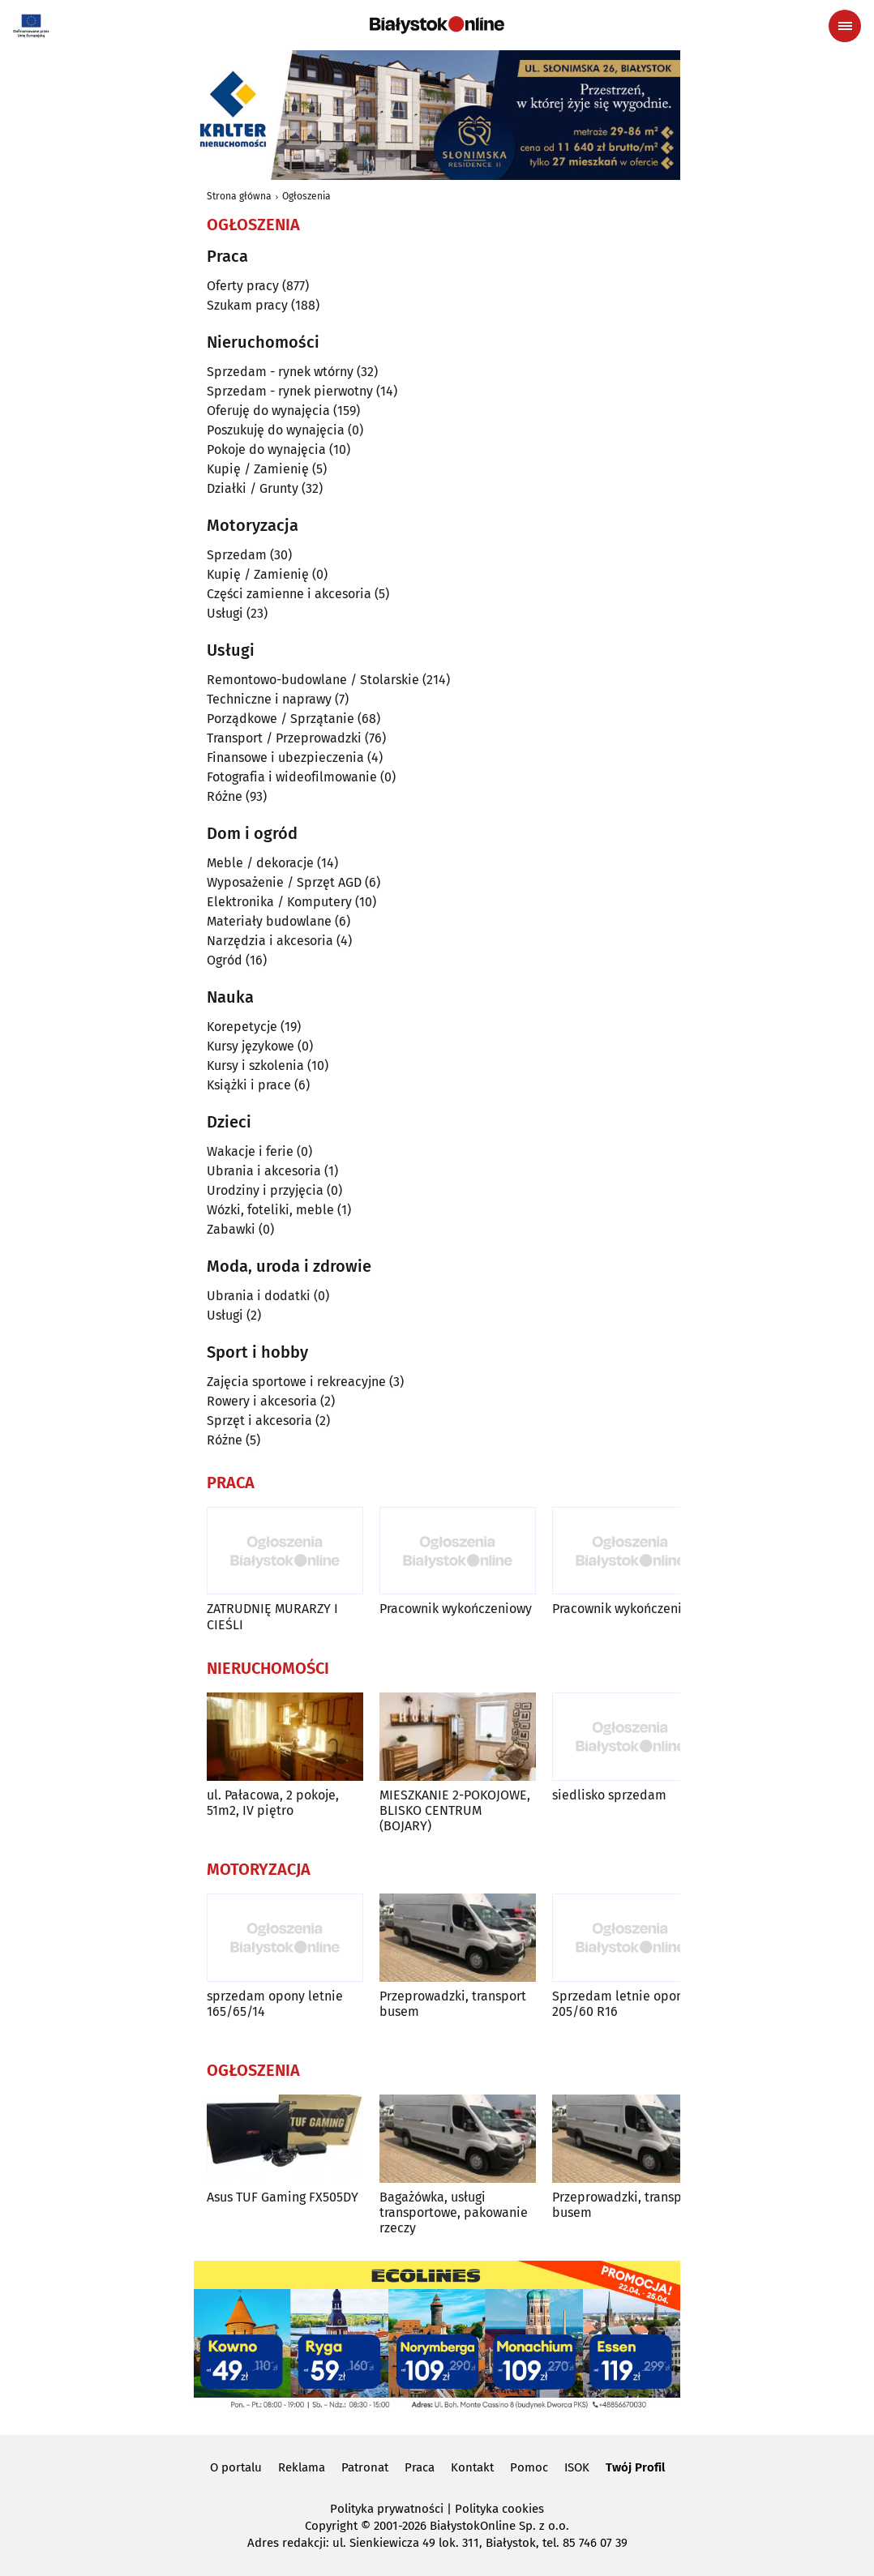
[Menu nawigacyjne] (845, 26)
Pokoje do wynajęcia (266, 449)
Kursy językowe (250, 1046)
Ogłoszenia (306, 196)
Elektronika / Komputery (279, 901)
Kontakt (472, 2467)
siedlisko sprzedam (609, 1795)
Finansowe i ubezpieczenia (285, 757)
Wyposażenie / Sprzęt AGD (284, 882)
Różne (224, 796)
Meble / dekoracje (260, 863)
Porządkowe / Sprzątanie (280, 718)
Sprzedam (237, 555)
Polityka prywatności (386, 2508)
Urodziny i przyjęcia (265, 1190)
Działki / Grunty (252, 488)
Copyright (331, 2525)
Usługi (225, 613)
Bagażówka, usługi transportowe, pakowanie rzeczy (453, 2212)
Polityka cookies (499, 2508)
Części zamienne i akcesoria (289, 593)
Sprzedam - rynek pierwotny (290, 391)
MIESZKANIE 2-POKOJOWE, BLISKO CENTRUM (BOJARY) (454, 1810)
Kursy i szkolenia (255, 1065)
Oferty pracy (243, 285)
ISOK (576, 2467)
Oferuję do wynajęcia (268, 410)
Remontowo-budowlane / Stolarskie (313, 679)
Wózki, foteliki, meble (270, 1209)
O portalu (236, 2467)
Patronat (364, 2467)
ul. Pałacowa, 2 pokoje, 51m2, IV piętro (273, 1802)
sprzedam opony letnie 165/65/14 (275, 2003)
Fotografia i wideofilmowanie (292, 777)
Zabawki (231, 1229)
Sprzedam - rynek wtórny (280, 371)
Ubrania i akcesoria (264, 1171)
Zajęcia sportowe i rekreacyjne (296, 1381)
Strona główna (239, 196)
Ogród (224, 960)
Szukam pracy (247, 305)
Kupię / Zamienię (258, 469)
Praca (420, 2467)
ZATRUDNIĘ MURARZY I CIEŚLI (272, 1616)
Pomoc (529, 2467)
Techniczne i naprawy (269, 699)
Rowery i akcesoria (262, 1401)
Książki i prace (249, 1085)
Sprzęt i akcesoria (259, 1420)
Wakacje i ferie (250, 1151)
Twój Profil (635, 2467)
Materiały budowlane (269, 921)
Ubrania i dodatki (259, 1295)
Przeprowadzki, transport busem (452, 2003)
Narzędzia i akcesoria (270, 940)
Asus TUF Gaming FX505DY (282, 2197)
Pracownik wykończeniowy (455, 1608)
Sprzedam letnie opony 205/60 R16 (621, 2003)
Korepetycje (242, 1026)
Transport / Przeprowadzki (284, 738)
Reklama (301, 2467)
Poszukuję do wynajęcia (276, 430)
